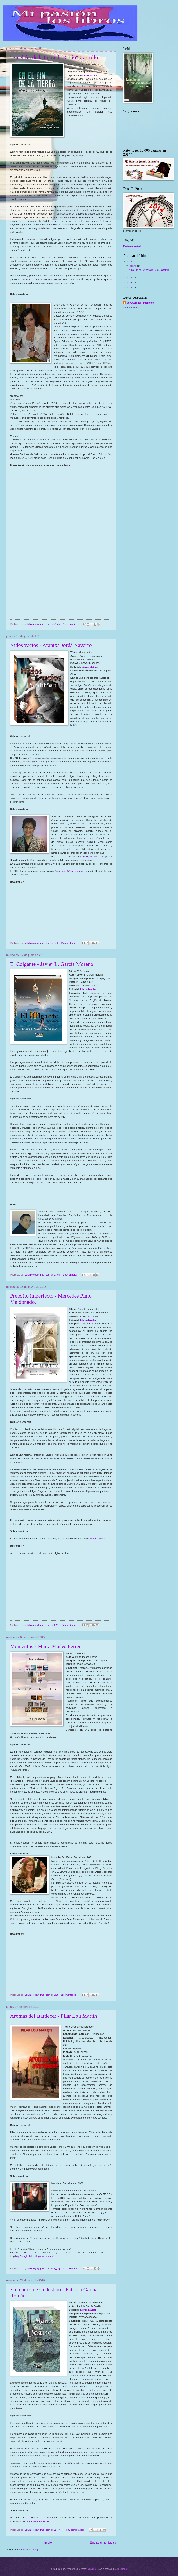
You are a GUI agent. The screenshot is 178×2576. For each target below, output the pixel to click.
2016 (130, 261)
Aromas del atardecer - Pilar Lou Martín (53, 2016)
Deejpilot (91, 2569)
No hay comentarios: (74, 2529)
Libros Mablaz (90, 667)
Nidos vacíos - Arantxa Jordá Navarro (51, 645)
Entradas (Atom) (29, 2549)
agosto (133, 265)
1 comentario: (70, 1274)
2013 (130, 287)
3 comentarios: (71, 624)
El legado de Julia (93, 856)
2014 (130, 282)
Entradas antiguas (103, 2542)
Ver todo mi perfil (132, 307)
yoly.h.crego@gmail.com (140, 302)
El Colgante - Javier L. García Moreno (51, 964)
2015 (130, 277)
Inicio (48, 2542)
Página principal (132, 246)
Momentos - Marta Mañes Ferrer (45, 1646)
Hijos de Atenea (97, 1538)
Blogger (123, 2569)
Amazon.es (90, 75)
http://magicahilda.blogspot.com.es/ (34, 2256)
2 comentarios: (69, 943)
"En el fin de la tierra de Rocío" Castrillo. (54, 57)
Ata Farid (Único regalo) (69, 871)
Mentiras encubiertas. (38, 2521)
